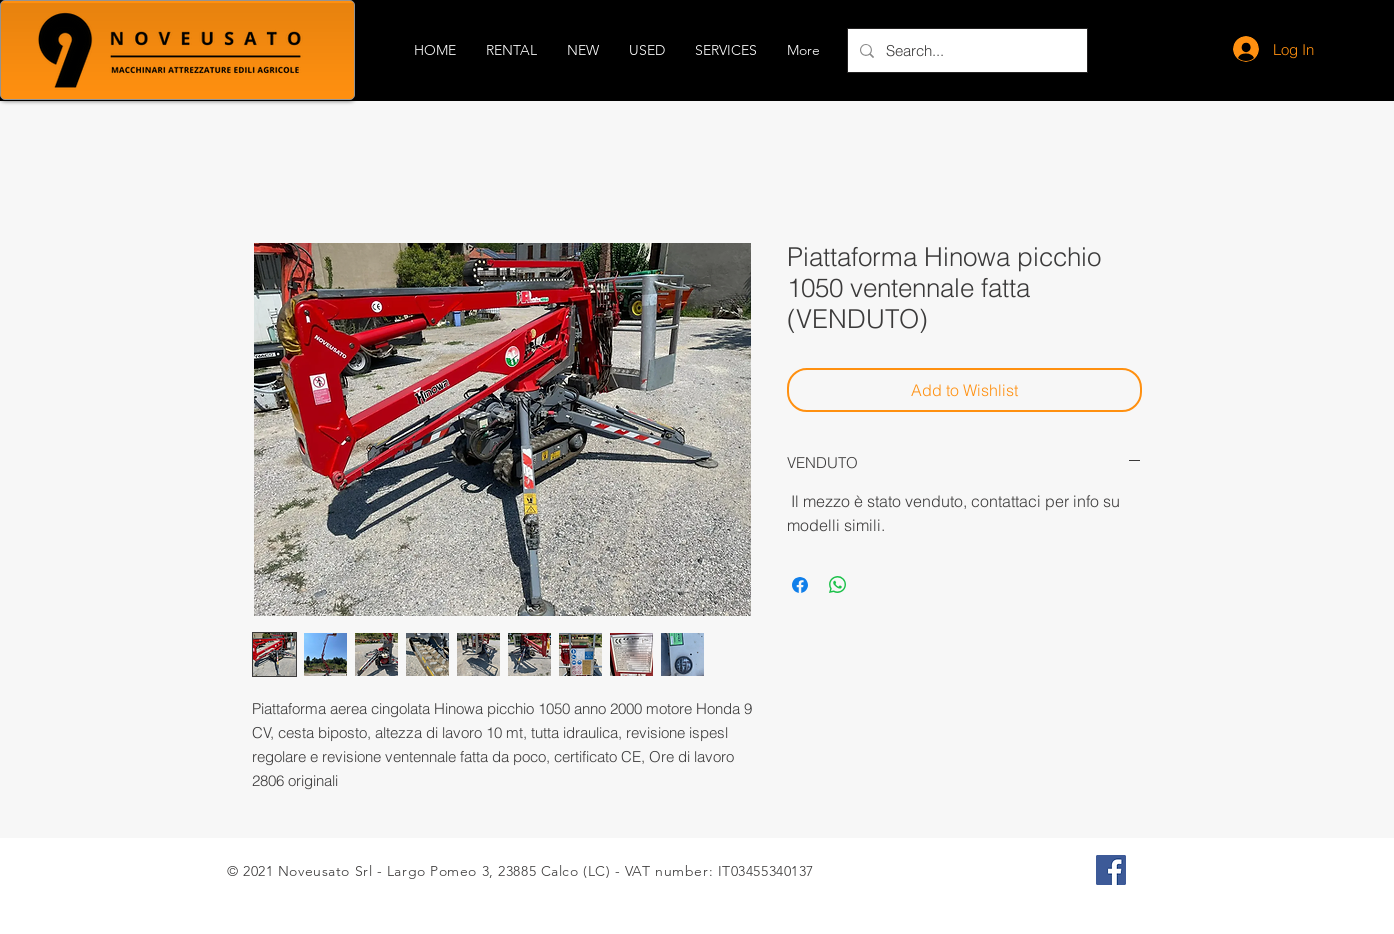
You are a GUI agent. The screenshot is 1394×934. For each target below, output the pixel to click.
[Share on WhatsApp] (838, 585)
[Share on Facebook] (800, 585)
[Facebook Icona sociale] (1111, 870)
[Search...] (965, 50)
